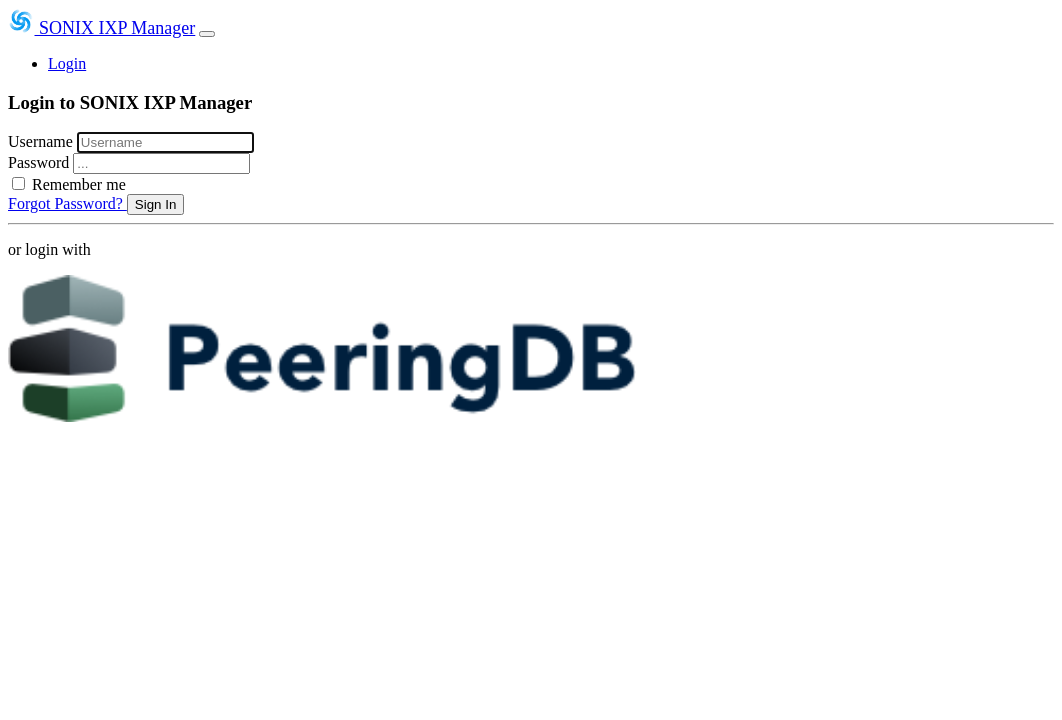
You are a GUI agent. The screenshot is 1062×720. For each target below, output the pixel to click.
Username (42, 141)
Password (40, 162)
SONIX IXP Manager (101, 28)
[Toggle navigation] (207, 34)
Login (67, 63)
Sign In (156, 204)
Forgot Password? (67, 203)
